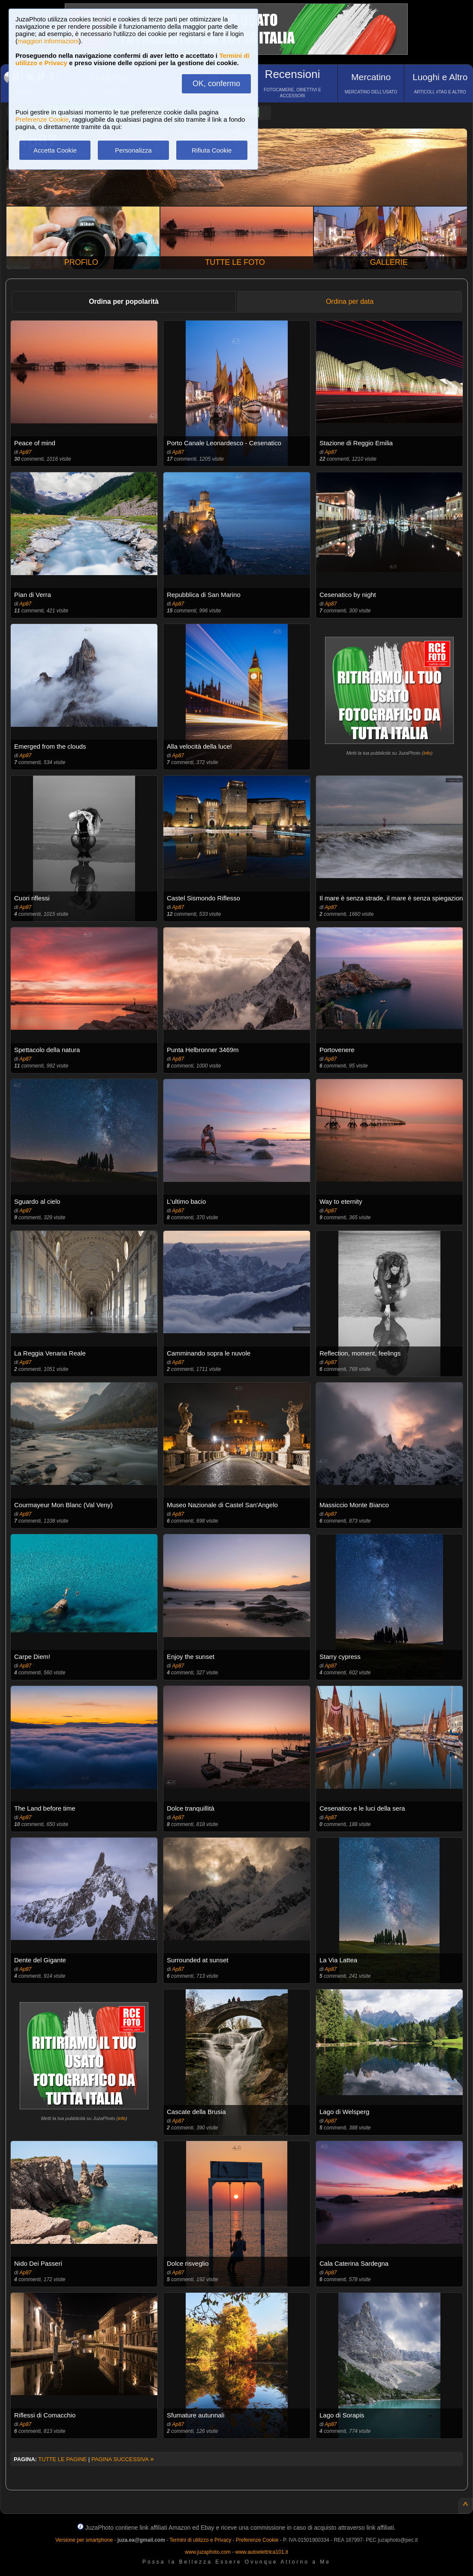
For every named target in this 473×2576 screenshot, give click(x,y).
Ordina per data (350, 301)
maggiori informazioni (48, 41)
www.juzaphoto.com (208, 2552)
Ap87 (25, 452)
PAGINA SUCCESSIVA (122, 2459)
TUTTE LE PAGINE (62, 2459)
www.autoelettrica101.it (261, 2552)
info (427, 753)
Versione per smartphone (84, 2540)
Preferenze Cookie (42, 119)
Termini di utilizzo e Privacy (200, 2540)
